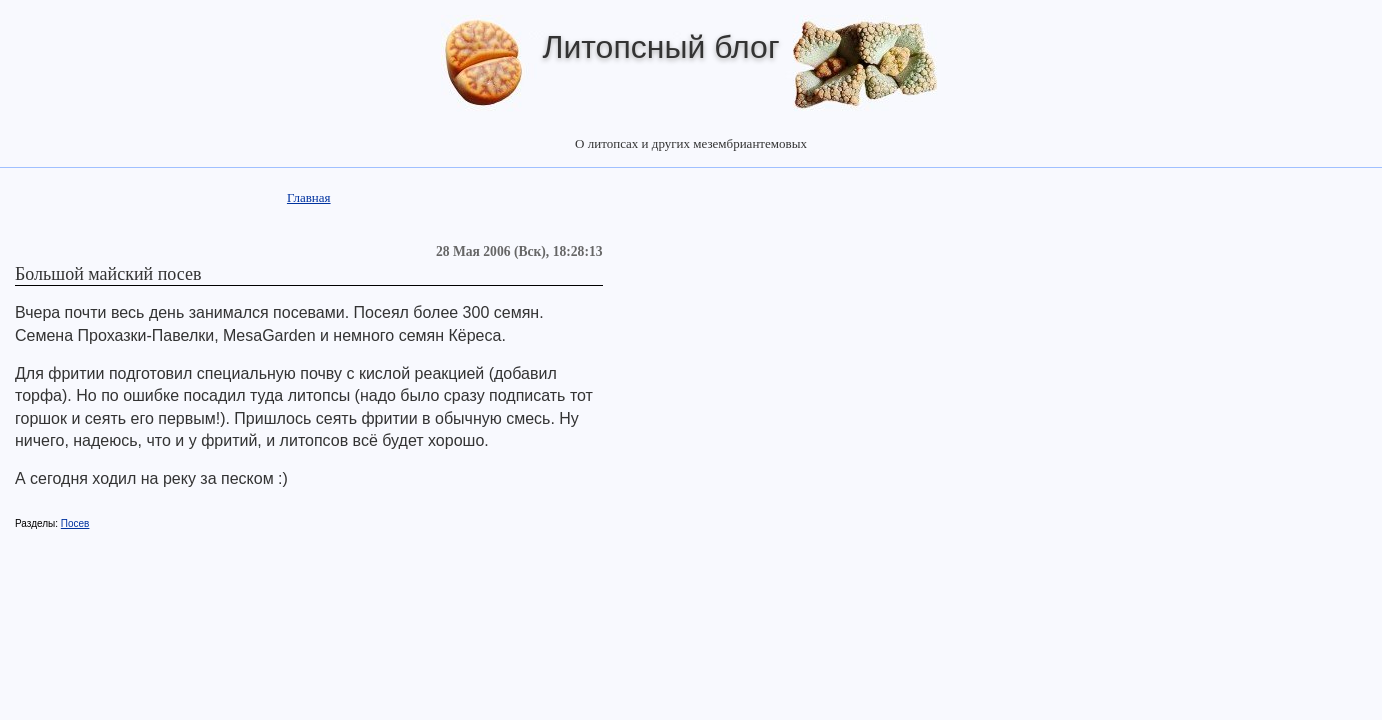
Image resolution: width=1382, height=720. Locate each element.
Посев (75, 523)
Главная (309, 197)
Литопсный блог (660, 47)
